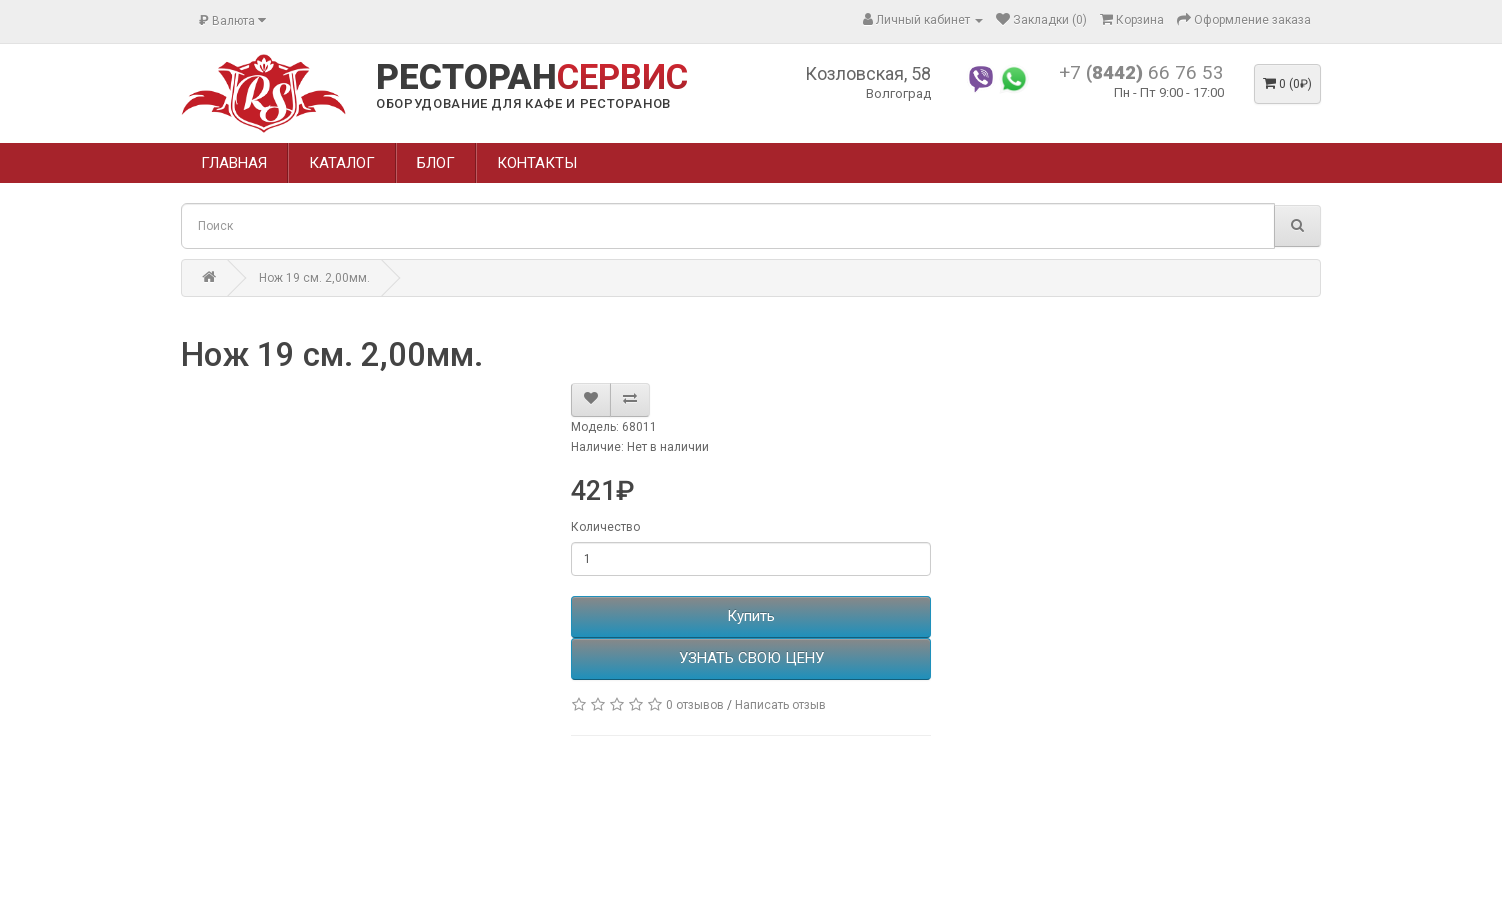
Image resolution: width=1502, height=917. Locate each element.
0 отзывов (695, 705)
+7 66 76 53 (1141, 72)
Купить (751, 616)
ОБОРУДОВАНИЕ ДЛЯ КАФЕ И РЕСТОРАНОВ (523, 103)
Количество (605, 527)
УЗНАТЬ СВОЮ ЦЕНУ (751, 658)
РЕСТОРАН (532, 78)
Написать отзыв (780, 705)
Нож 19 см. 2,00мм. (314, 278)
